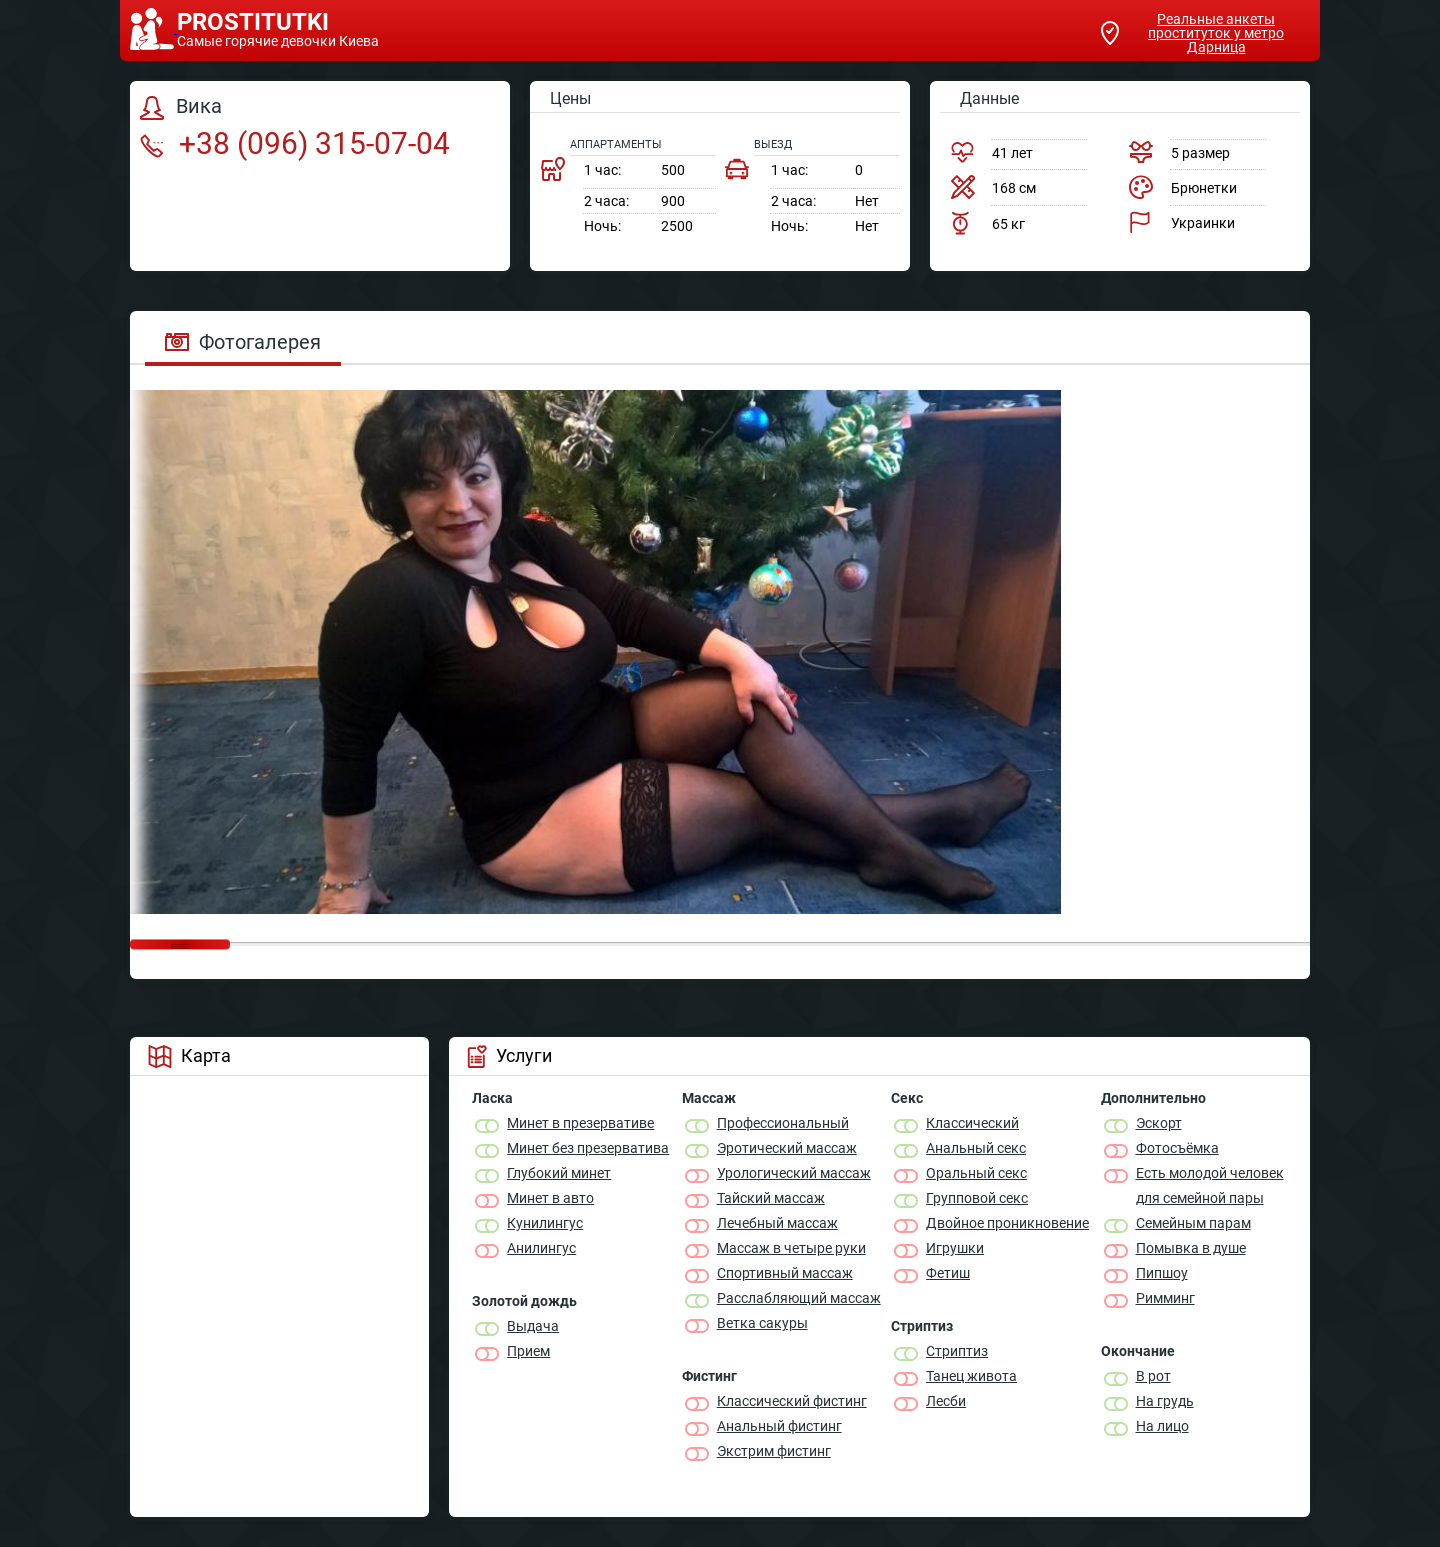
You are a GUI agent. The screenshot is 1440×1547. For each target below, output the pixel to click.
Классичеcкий (972, 1123)
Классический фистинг (792, 1401)
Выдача (533, 1326)
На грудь (1165, 1401)
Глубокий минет (559, 1173)
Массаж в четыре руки (791, 1248)
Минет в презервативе (580, 1123)
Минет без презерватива (588, 1148)
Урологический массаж (794, 1173)
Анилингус (541, 1248)
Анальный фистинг (779, 1426)
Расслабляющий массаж (799, 1298)
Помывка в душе (1191, 1248)
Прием (528, 1351)
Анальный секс (976, 1148)
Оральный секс (976, 1173)
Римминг (1165, 1298)
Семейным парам (1193, 1223)
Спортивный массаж (785, 1273)
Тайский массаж (771, 1198)
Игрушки (955, 1248)
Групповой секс (977, 1198)
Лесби (946, 1401)
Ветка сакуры (762, 1323)
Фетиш (948, 1273)
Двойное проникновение (1007, 1223)
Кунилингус (545, 1223)
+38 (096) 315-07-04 (295, 143)
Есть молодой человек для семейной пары (1210, 1185)
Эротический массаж (787, 1148)
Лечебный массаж (777, 1223)
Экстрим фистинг (774, 1451)
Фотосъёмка (1177, 1148)
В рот (1153, 1376)
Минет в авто (550, 1198)
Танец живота (971, 1376)
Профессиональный (783, 1123)
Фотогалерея (243, 342)
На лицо (1162, 1426)
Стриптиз (957, 1351)
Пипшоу (1162, 1273)
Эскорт (1159, 1123)
